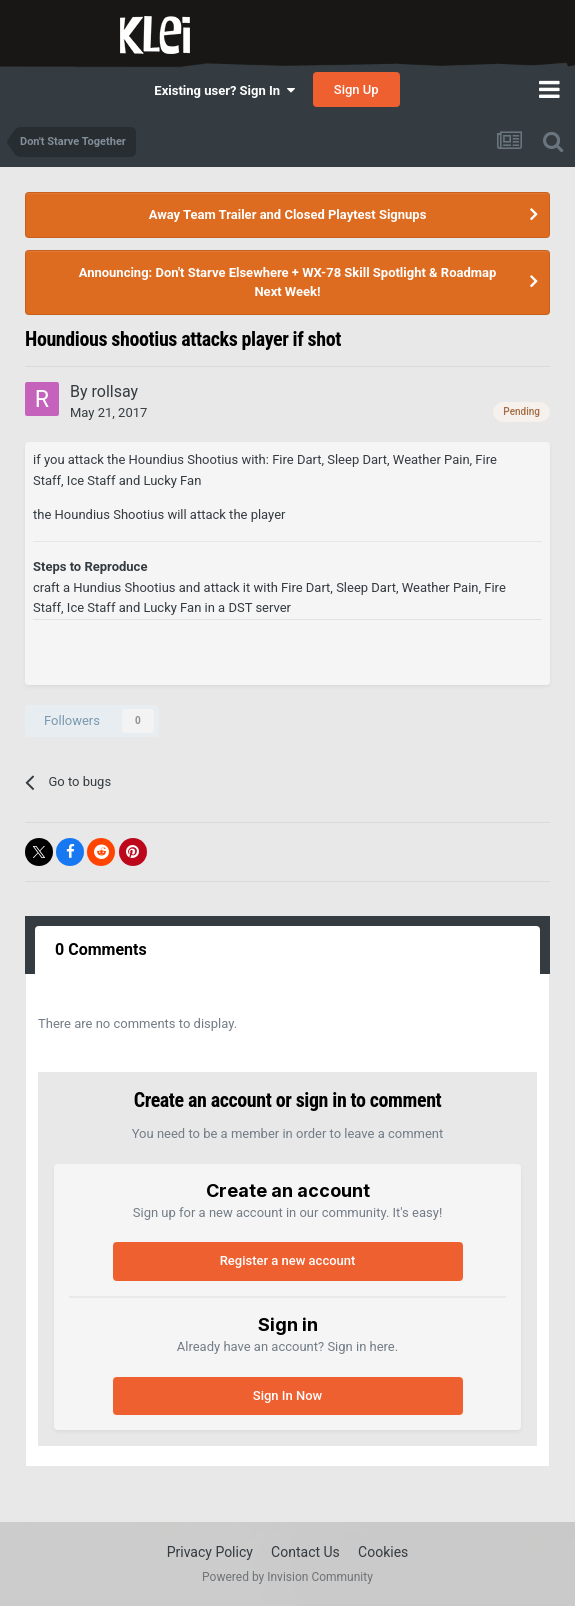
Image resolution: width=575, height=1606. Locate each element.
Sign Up (356, 89)
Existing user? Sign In (224, 90)
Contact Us (305, 1552)
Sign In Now (287, 1395)
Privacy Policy (210, 1552)
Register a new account (288, 1260)
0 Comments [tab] (101, 949)
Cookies (383, 1552)
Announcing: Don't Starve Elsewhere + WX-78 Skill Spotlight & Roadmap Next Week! (288, 282)
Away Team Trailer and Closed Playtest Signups (288, 214)
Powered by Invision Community (287, 1577)
